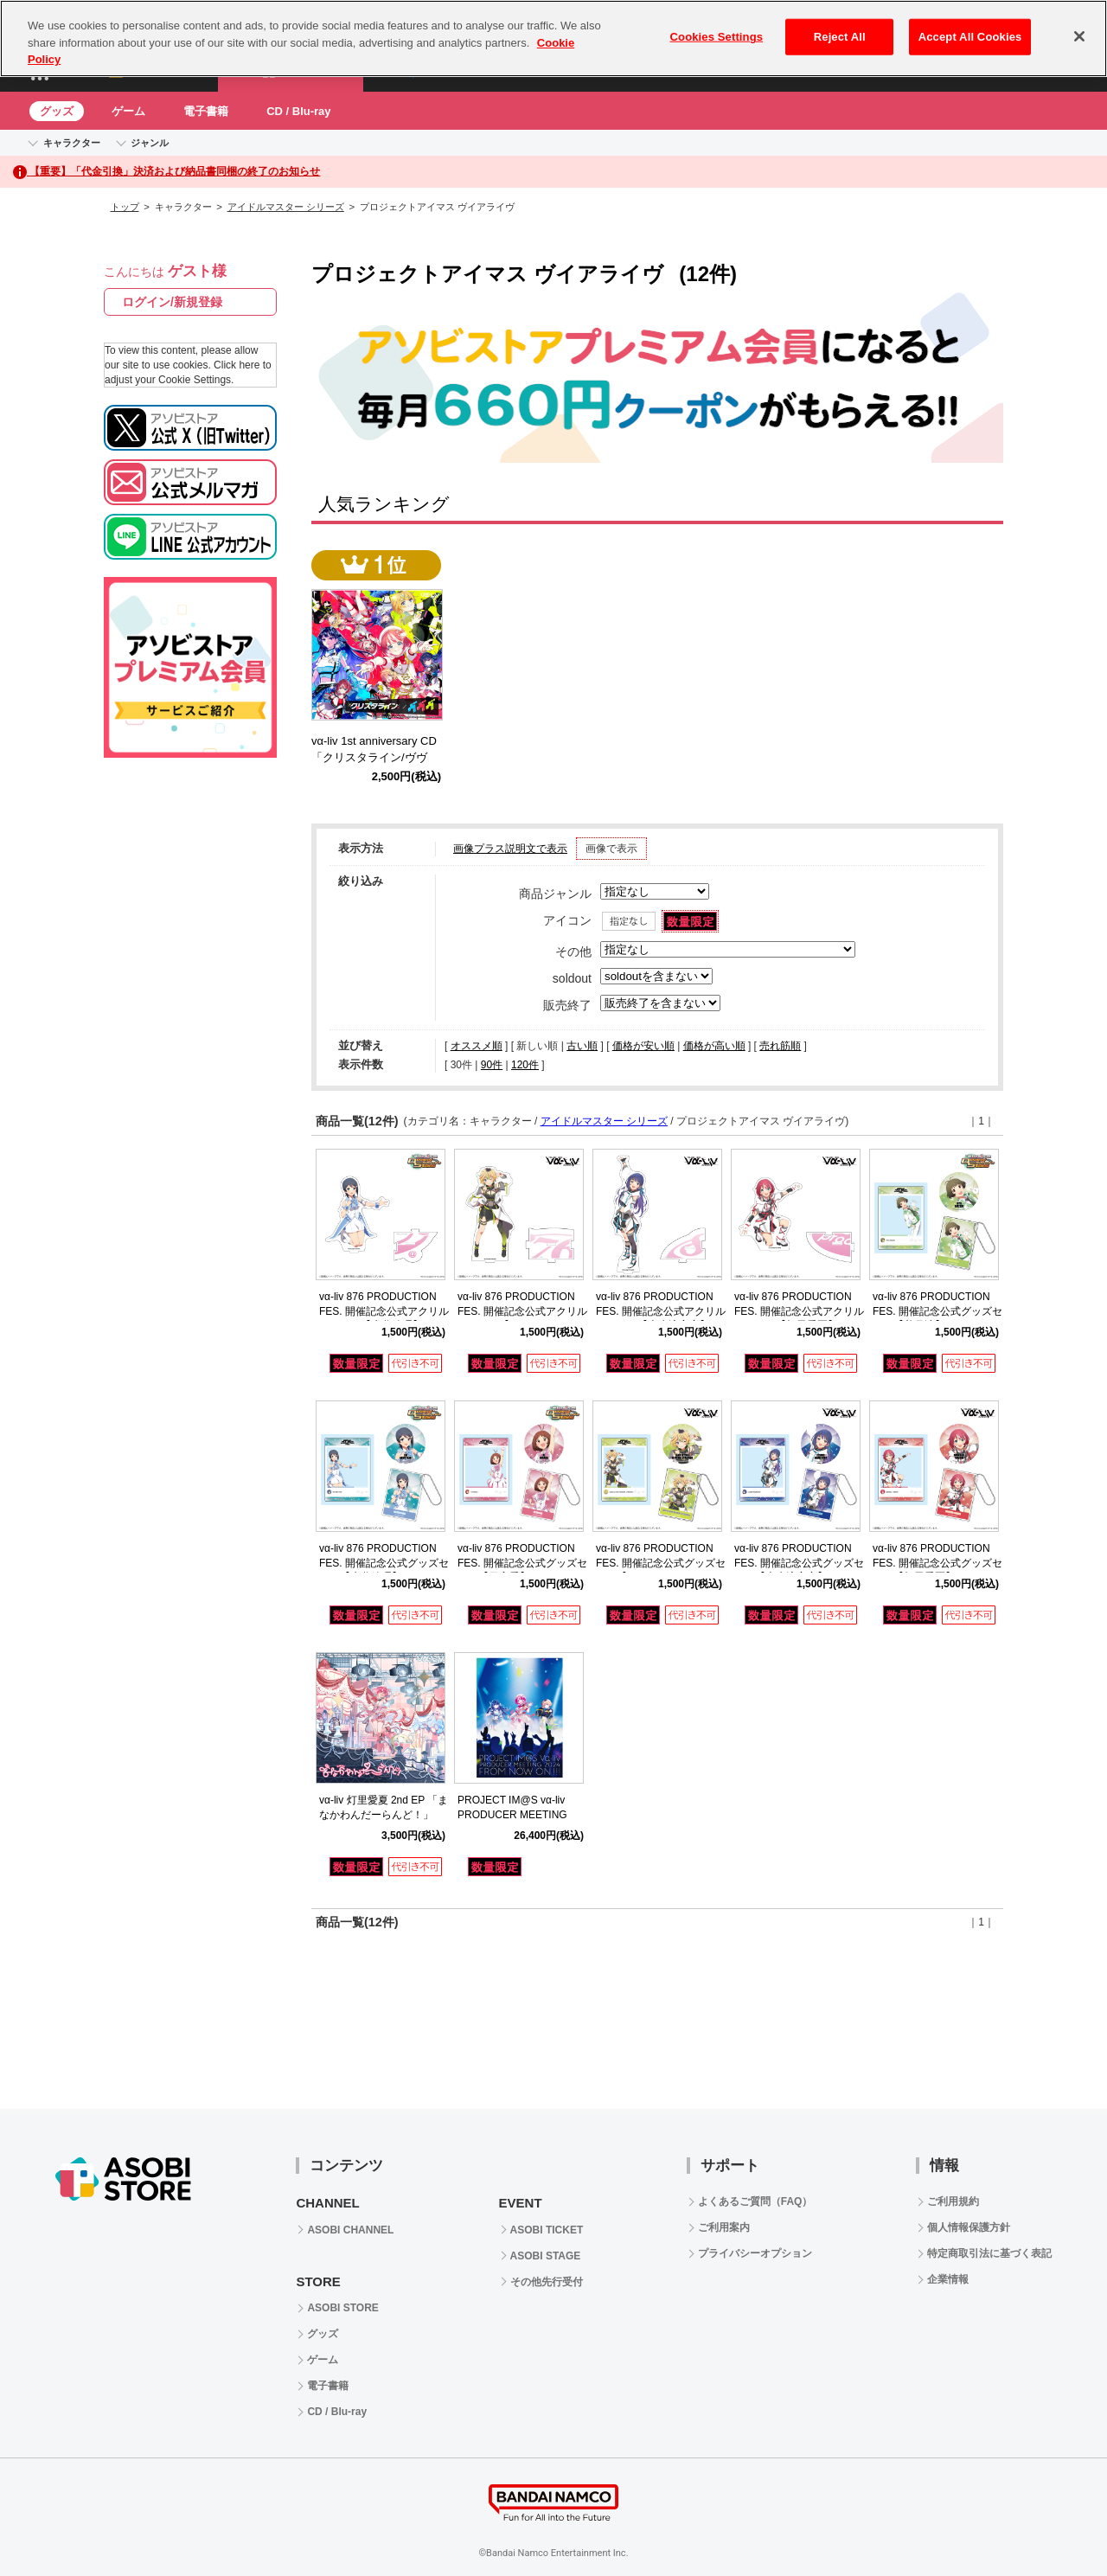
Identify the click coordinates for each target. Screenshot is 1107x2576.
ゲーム (128, 111)
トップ (125, 207)
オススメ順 (476, 1046)
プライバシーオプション (755, 2253)
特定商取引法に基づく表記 (989, 2253)
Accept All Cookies (970, 24)
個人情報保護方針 (968, 2227)
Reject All (840, 24)
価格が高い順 (714, 1046)
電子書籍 (205, 111)
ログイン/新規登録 (172, 302)
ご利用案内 (724, 2227)
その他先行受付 (546, 2282)
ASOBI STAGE (545, 2256)
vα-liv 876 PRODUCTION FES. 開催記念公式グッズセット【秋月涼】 (937, 1311)
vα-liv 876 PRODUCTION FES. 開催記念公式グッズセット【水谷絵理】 (384, 1563)
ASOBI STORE (342, 2308)
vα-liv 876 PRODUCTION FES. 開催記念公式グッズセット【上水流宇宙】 (799, 1563)
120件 (525, 1065)
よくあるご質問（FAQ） (755, 2201)
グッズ (57, 111)
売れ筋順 (780, 1046)
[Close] (1079, 24)
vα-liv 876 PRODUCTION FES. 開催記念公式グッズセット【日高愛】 (522, 1563)
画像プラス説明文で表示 (510, 849)
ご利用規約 (953, 2201)
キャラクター (71, 143)
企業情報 (948, 2279)
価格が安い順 (643, 1046)
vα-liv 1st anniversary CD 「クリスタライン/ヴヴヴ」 (379, 757)
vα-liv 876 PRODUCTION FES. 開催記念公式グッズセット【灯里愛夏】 (937, 1563)
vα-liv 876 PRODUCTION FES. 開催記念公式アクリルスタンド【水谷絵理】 (384, 1311)
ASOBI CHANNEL (350, 2230)
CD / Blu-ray (298, 111)
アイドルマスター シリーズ (285, 207)
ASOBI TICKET (547, 2230)
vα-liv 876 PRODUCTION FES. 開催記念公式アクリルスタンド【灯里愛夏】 (799, 1311)
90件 (491, 1065)
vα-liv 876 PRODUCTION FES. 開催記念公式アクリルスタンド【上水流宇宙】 (661, 1311)
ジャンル (150, 143)
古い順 (582, 1046)
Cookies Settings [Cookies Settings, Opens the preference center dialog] (717, 24)
